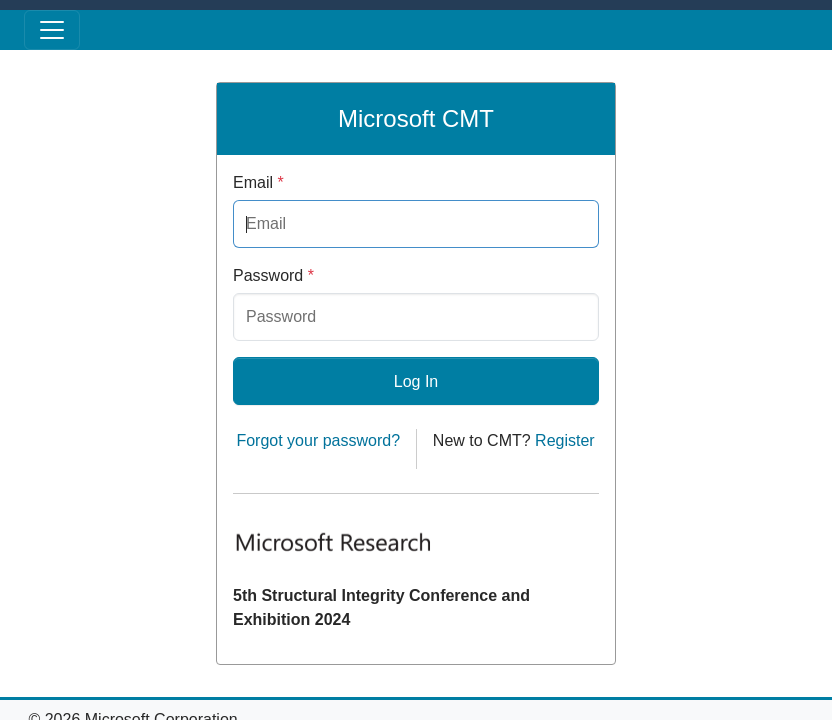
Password (273, 275)
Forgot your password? (318, 440)
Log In (416, 381)
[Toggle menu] (52, 30)
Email (258, 182)
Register (565, 440)
